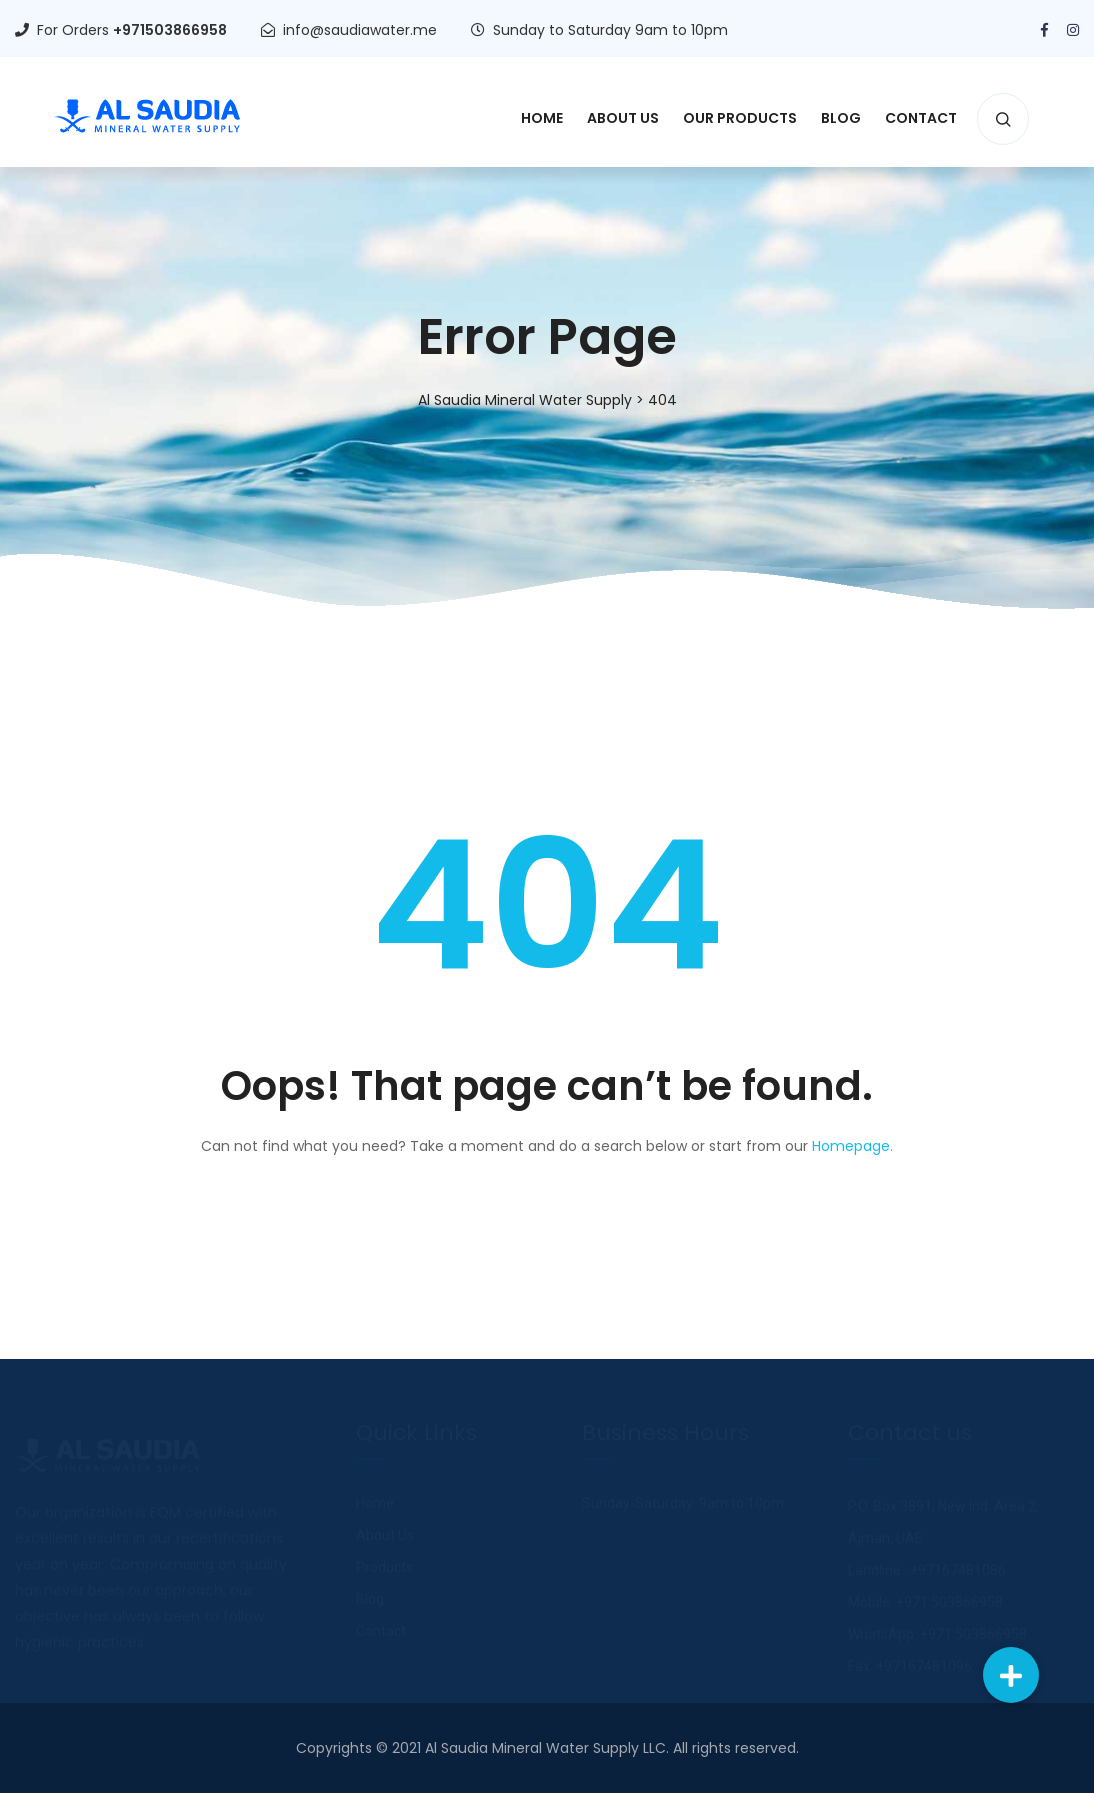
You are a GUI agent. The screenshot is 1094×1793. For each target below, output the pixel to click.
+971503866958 (170, 30)
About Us (623, 118)
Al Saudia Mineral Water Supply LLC (545, 1748)
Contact (921, 118)
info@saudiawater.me (360, 30)
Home (542, 118)
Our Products (740, 118)
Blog (841, 118)
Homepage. (852, 1146)
